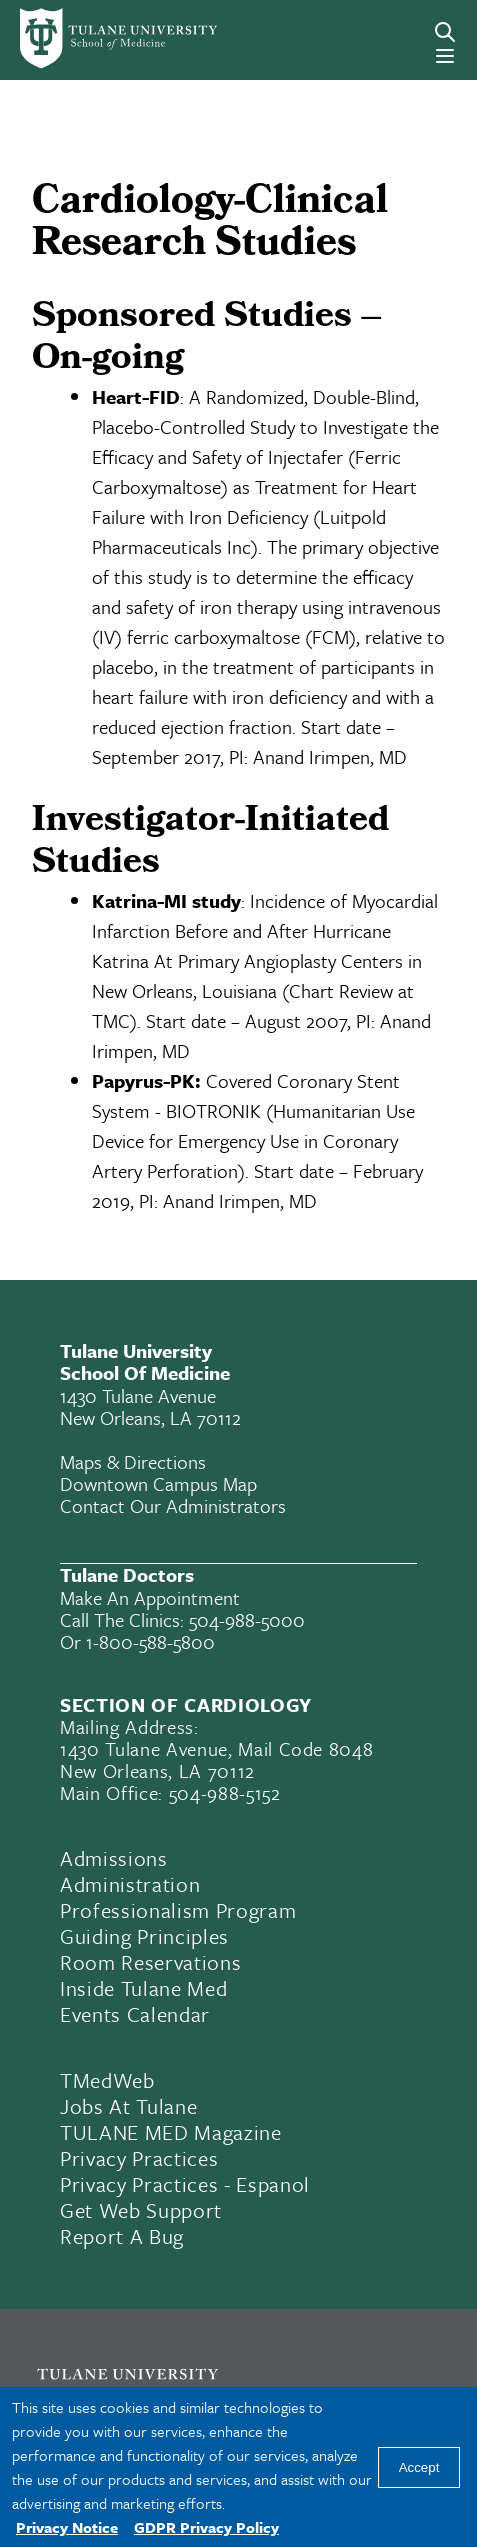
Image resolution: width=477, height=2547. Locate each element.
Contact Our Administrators (173, 1505)
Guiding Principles (144, 1936)
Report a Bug (122, 2236)
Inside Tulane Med (143, 1988)
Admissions (114, 1858)
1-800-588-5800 (150, 1641)
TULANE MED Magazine (171, 2132)
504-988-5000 (247, 1619)
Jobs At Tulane (128, 2106)
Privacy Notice (67, 2527)
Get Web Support (141, 2210)
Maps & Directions (133, 1461)
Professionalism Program (178, 1910)
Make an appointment (150, 1597)
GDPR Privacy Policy (206, 2527)
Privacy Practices (139, 2158)
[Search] (445, 32)
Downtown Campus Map (158, 1483)
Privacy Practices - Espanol (185, 2184)
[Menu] (445, 56)
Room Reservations (150, 1962)
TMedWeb (107, 2080)
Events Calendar (135, 2014)
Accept (419, 2467)
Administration (130, 1884)
